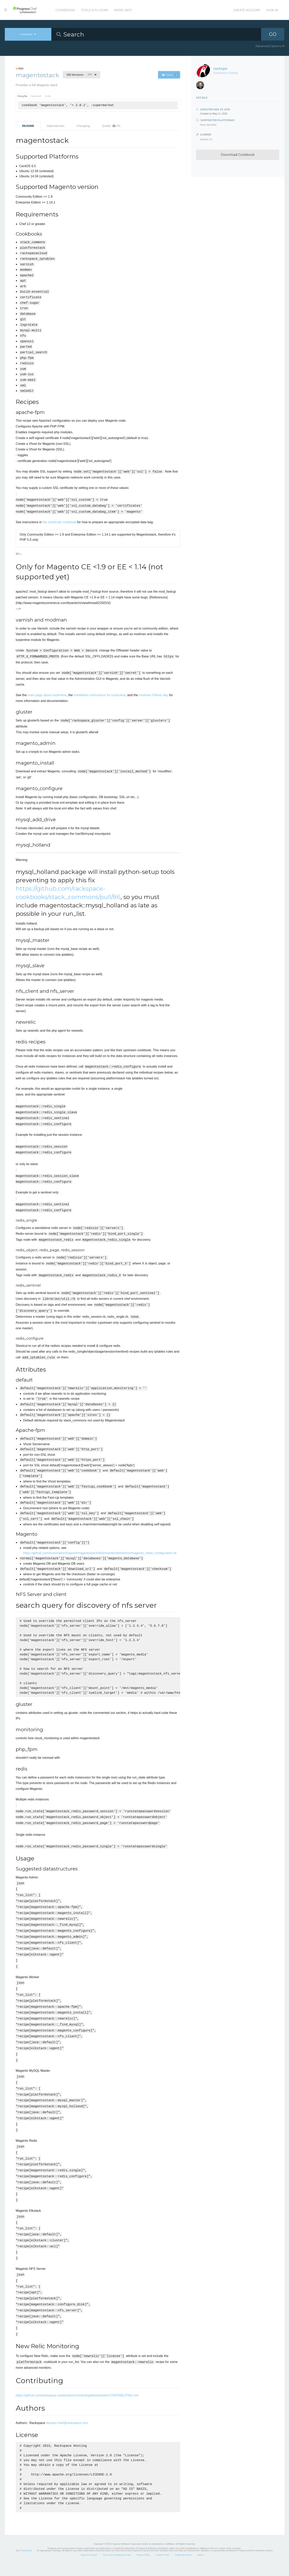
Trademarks (26, 2562)
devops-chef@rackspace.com (67, 2429)
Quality (111, 125)
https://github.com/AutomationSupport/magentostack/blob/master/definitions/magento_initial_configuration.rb (100, 1553)
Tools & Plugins (94, 10)
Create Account (246, 10)
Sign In (272, 10)
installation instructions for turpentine (100, 695)
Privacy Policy (143, 2567)
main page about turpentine (47, 695)
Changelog (83, 125)
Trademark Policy (183, 2567)
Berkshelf (36, 96)
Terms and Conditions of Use (117, 2567)
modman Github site (153, 695)
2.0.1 (79, 74)
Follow (170, 75)
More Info (123, 10)
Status (200, 2567)
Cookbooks (65, 10)
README (28, 125)
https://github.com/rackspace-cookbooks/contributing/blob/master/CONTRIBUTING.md (77, 2401)
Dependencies (56, 125)
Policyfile (22, 96)
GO (272, 34)
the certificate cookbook (59, 522)
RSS (20, 68)
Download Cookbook (238, 155)
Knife (48, 96)
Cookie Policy (162, 2567)
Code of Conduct (88, 2567)
